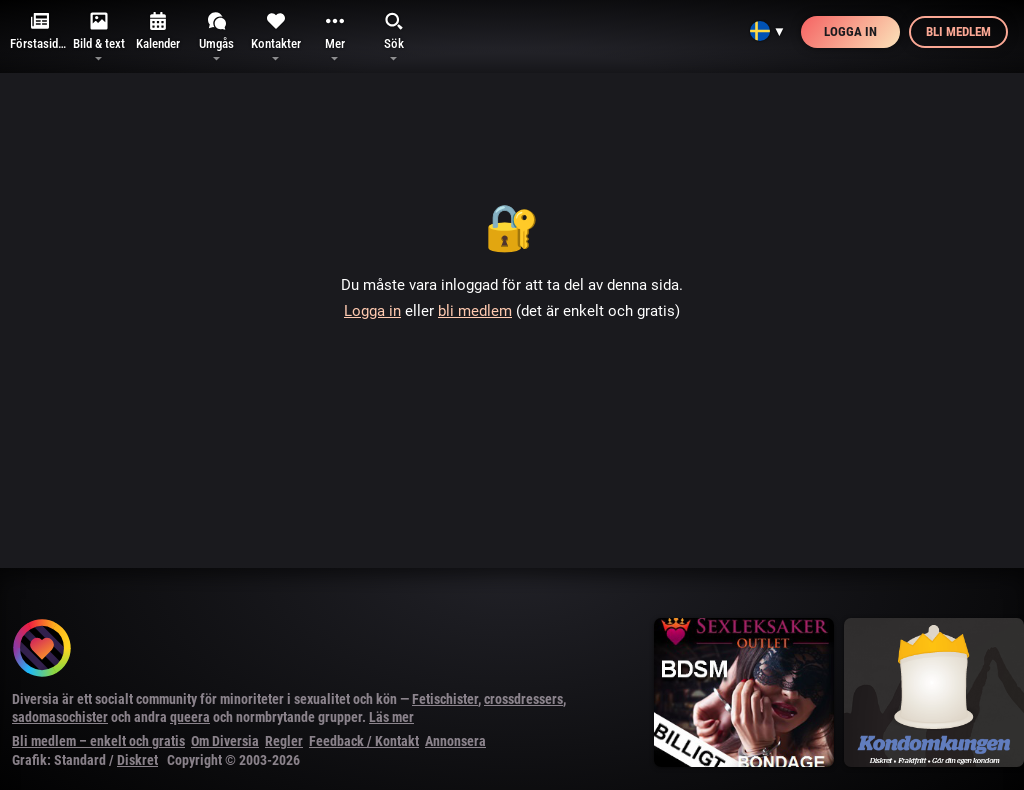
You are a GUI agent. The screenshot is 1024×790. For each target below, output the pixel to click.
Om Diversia (225, 741)
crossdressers (523, 699)
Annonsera (455, 741)
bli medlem (475, 311)
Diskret (137, 760)
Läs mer (391, 717)
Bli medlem (958, 31)
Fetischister (445, 699)
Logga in (850, 31)
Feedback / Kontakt (364, 741)
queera (190, 717)
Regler (284, 741)
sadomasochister (60, 717)
